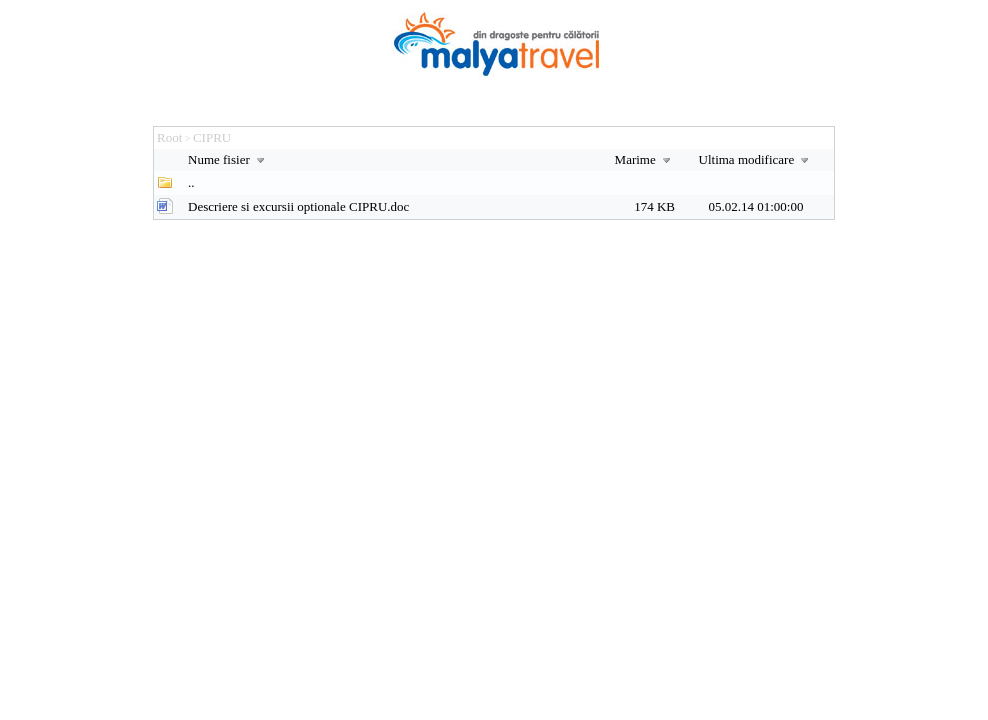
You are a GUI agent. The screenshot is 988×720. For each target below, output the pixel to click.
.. (191, 182)
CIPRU (212, 137)
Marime (645, 159)
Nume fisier (228, 159)
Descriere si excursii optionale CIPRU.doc (298, 206)
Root (169, 137)
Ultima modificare (756, 159)
